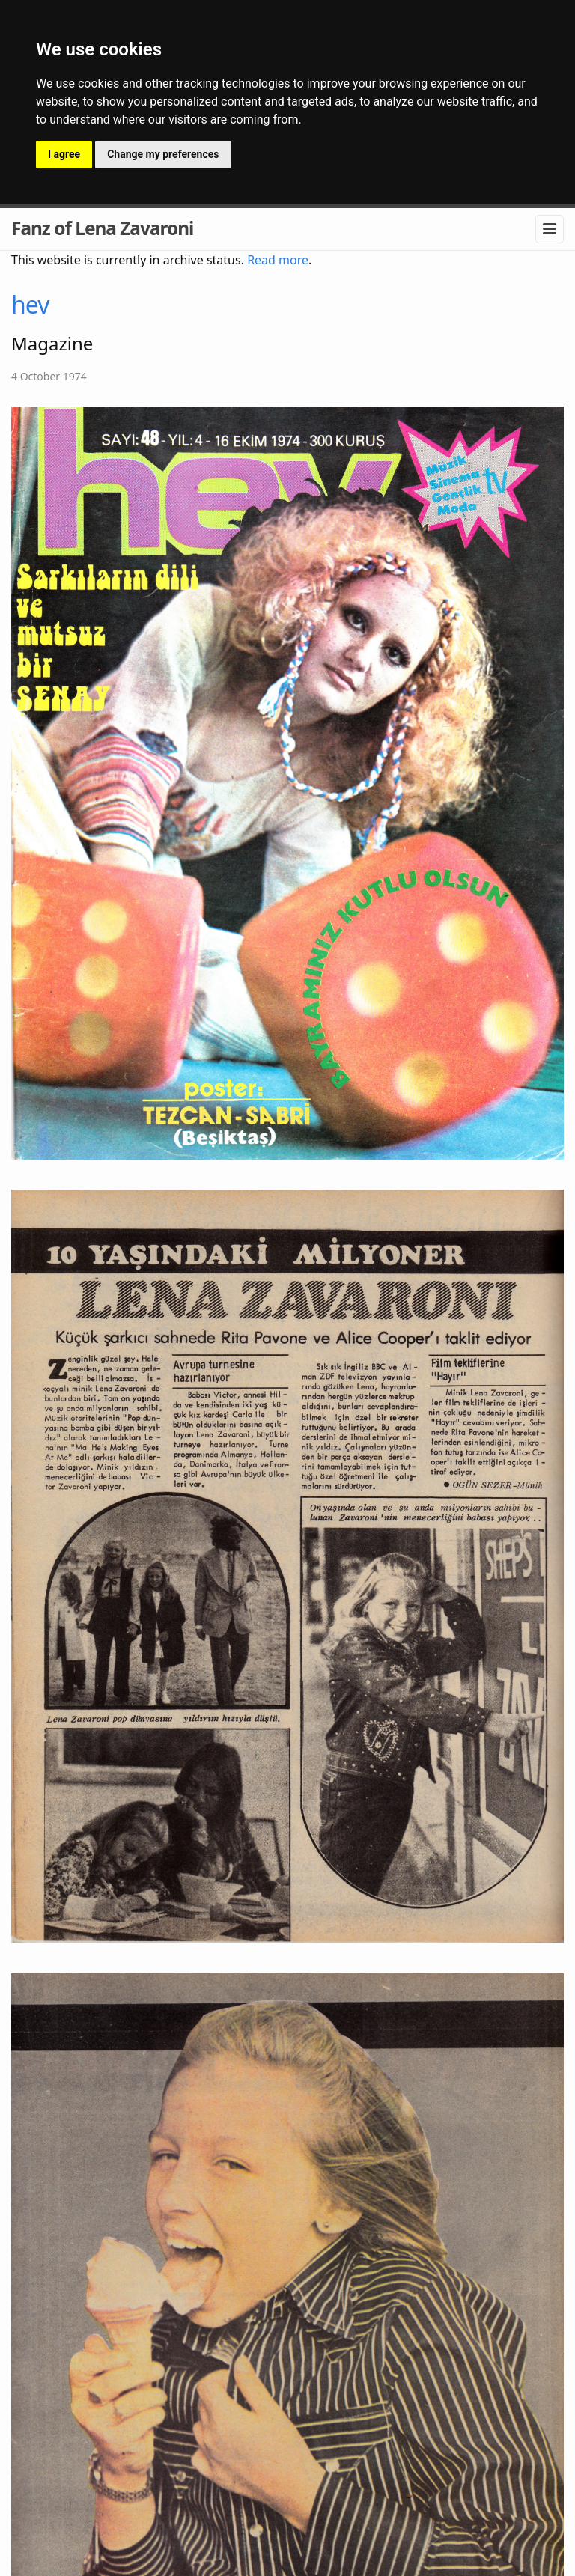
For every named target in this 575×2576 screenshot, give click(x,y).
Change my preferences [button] (163, 154)
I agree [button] (64, 154)
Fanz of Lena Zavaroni (102, 228)
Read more (277, 260)
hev (30, 304)
